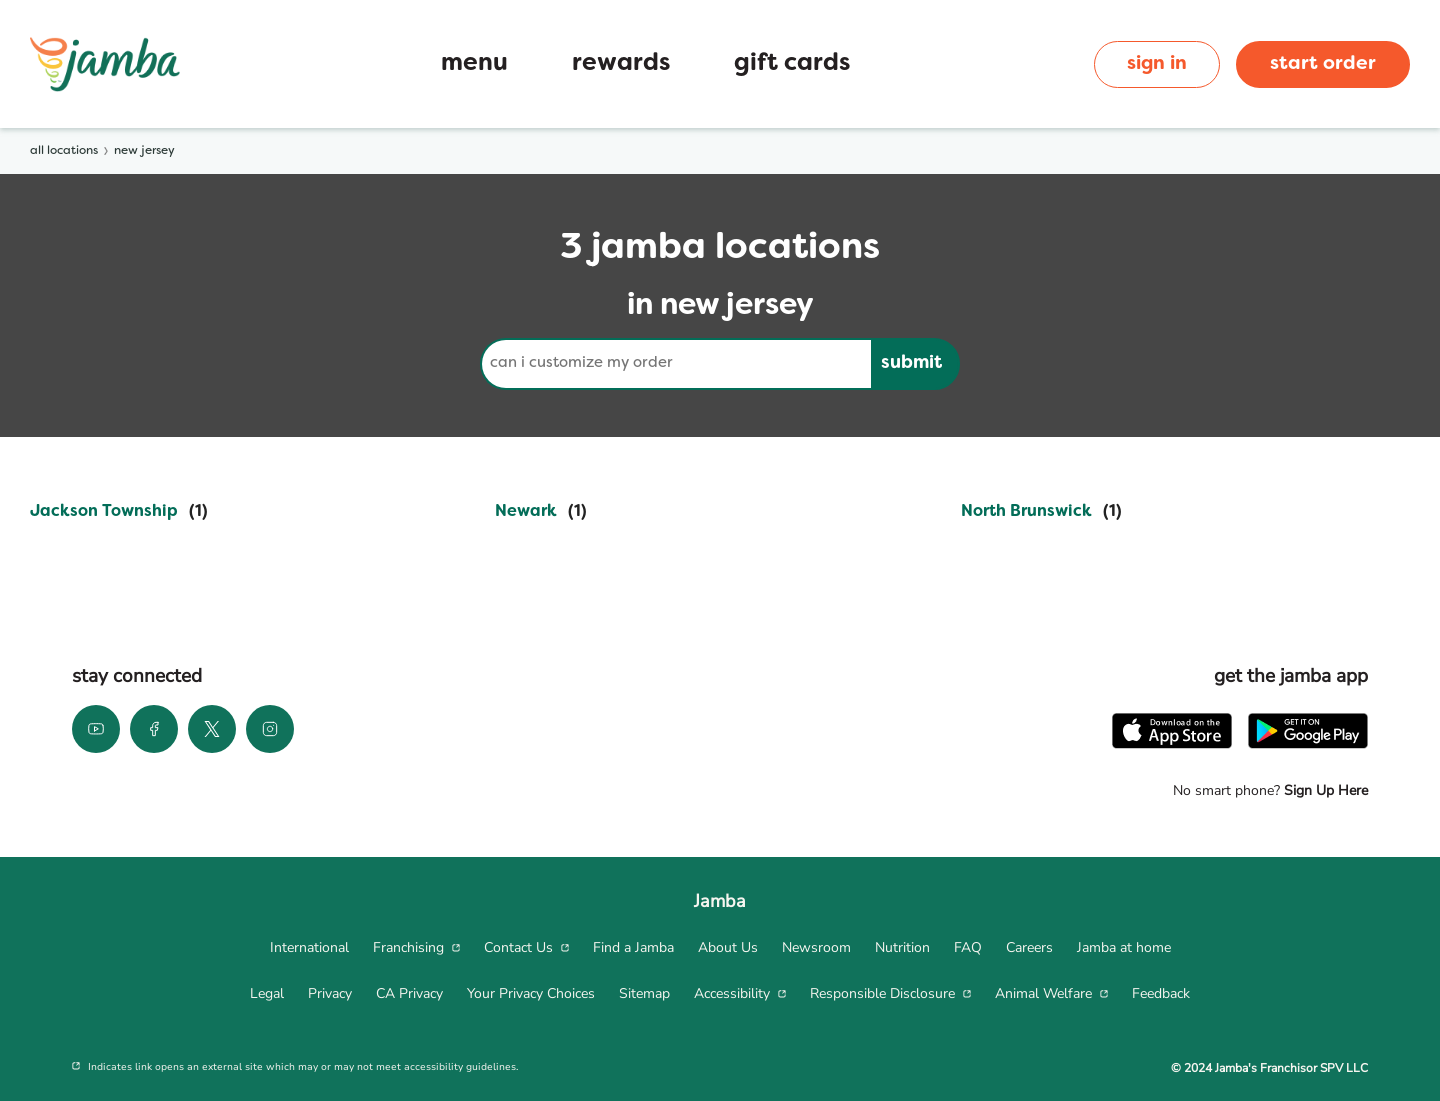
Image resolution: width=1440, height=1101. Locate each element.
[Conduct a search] (675, 364)
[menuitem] (309, 948)
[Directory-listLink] (119, 512)
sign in (1157, 64)
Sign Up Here (1324, 790)
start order (1323, 64)
